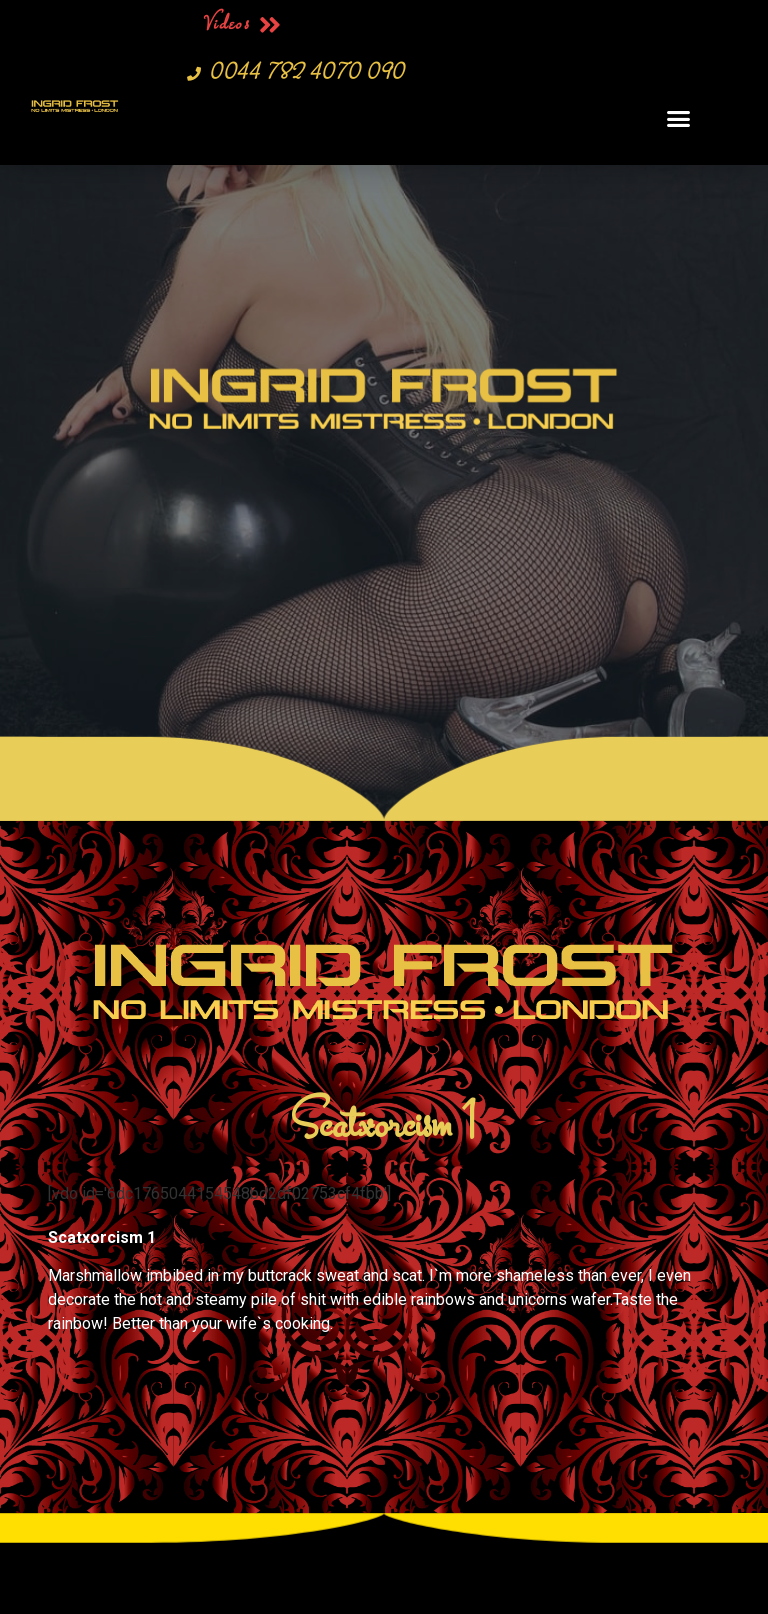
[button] (678, 118)
